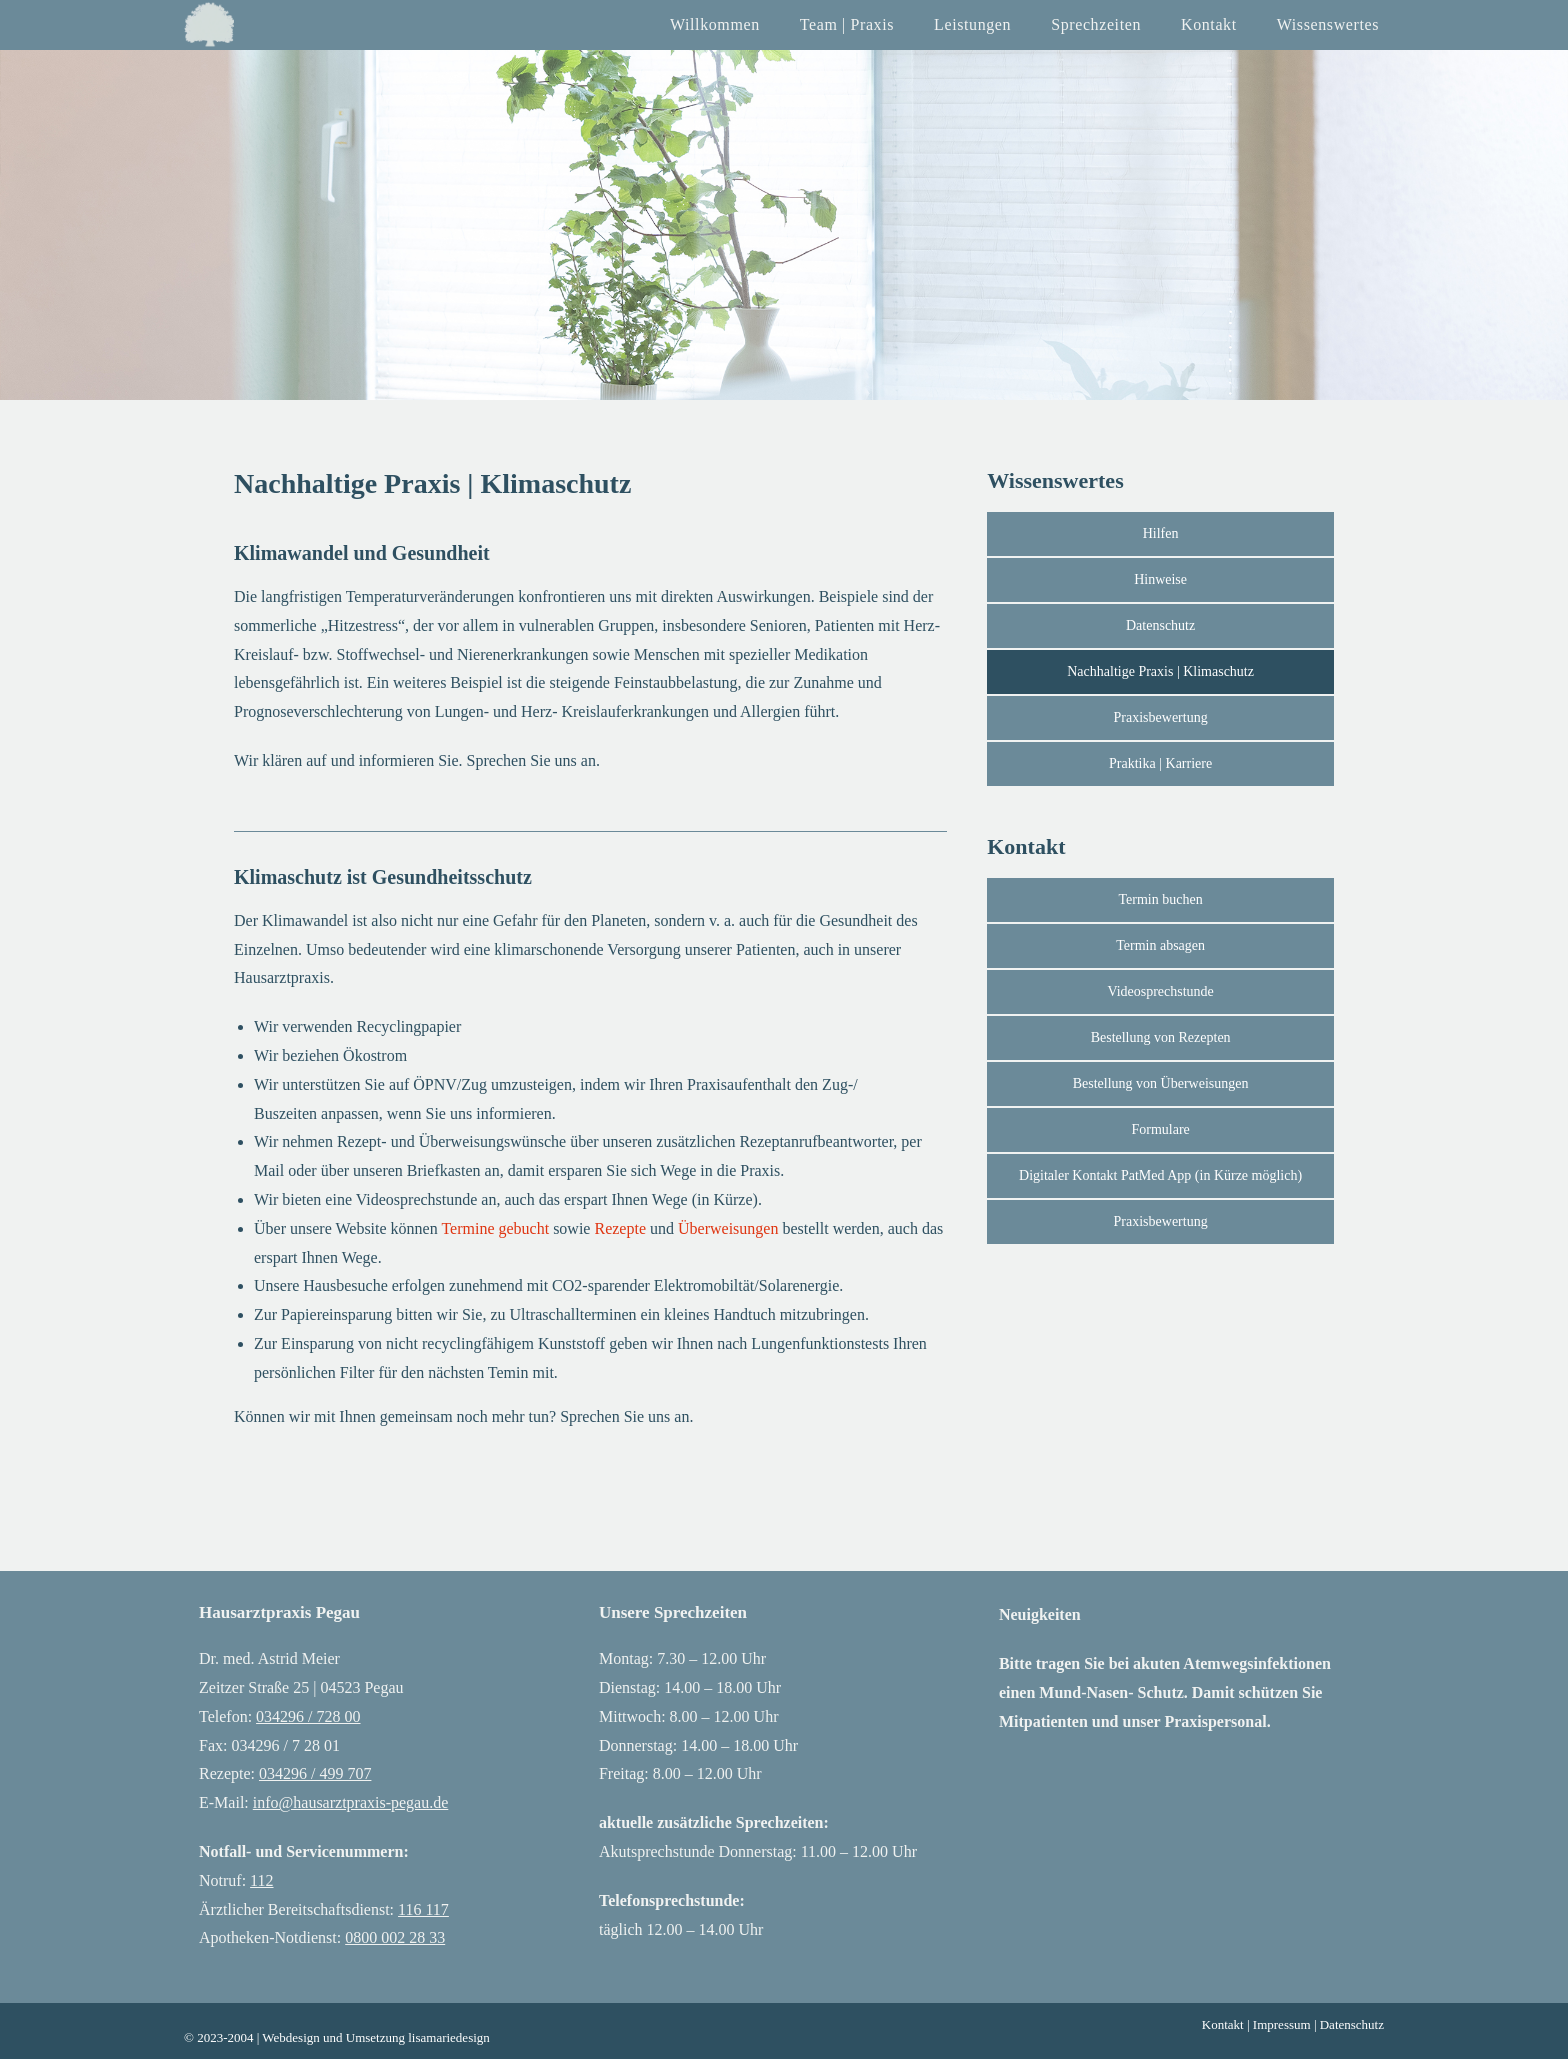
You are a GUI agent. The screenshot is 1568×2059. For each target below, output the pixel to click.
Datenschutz (1352, 2024)
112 (261, 1880)
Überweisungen (728, 1228)
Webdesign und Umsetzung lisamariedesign (376, 2037)
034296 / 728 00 (308, 1716)
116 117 (423, 1909)
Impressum (1282, 2024)
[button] (1160, 1176)
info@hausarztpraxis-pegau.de (351, 1802)
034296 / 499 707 (315, 1773)
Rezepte (620, 1228)
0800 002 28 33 (395, 1937)
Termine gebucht (493, 1228)
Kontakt (1223, 2024)
